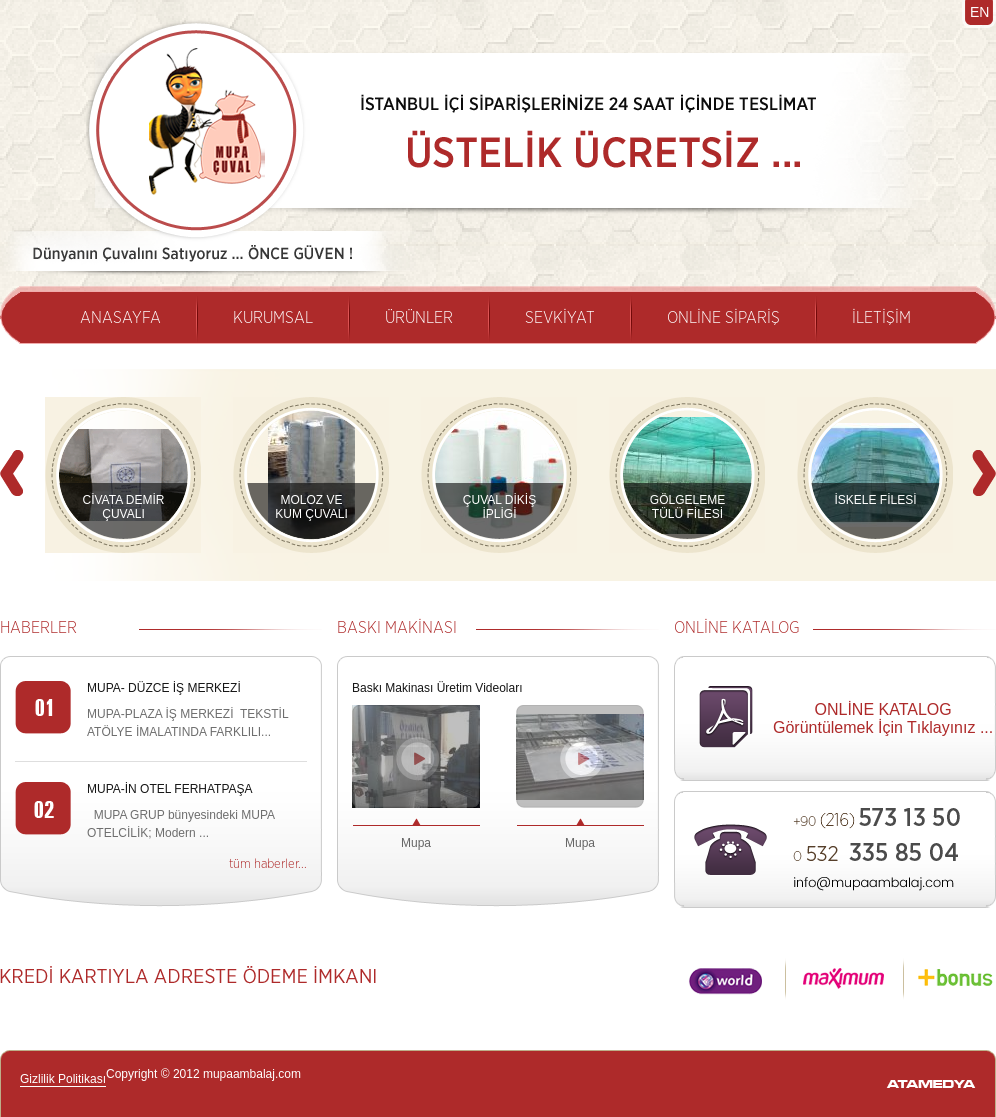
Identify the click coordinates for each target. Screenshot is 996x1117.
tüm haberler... (268, 864)
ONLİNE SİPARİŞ (723, 318)
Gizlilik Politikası (63, 1079)
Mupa (416, 843)
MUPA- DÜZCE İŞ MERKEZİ (164, 688)
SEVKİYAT (560, 318)
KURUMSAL (273, 318)
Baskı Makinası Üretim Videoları (437, 688)
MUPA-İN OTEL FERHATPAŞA (170, 789)
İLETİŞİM (881, 318)
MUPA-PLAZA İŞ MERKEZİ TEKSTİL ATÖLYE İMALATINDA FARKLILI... (187, 723)
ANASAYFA (120, 318)
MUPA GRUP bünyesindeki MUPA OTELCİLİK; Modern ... (180, 824)
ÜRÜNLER (419, 318)
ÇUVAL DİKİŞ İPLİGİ (499, 507)
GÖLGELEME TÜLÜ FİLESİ (687, 507)
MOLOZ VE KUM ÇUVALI (311, 507)
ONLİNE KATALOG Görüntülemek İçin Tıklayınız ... (883, 718)
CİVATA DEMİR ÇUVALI (123, 507)
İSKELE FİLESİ (875, 500)
